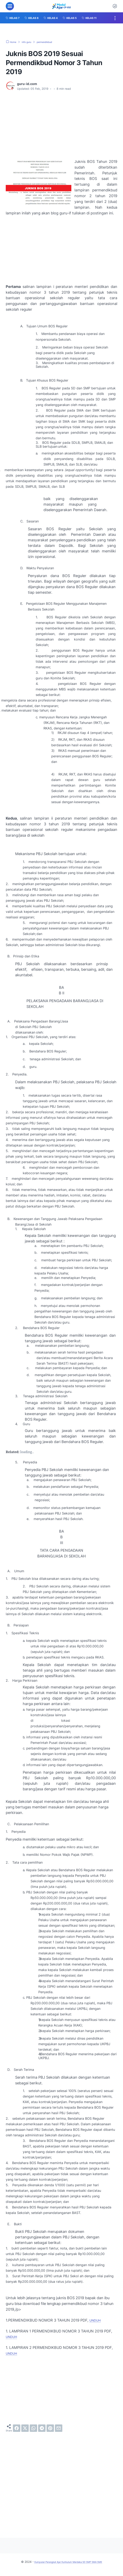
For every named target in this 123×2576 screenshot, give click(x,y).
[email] (58, 2433)
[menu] (10, 6)
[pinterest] (50, 2433)
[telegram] (42, 2433)
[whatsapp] (33, 2433)
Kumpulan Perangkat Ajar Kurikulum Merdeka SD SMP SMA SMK (68, 2567)
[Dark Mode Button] (114, 6)
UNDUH (96, 2326)
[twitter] (25, 2433)
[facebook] (16, 2433)
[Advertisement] (61, 125)
